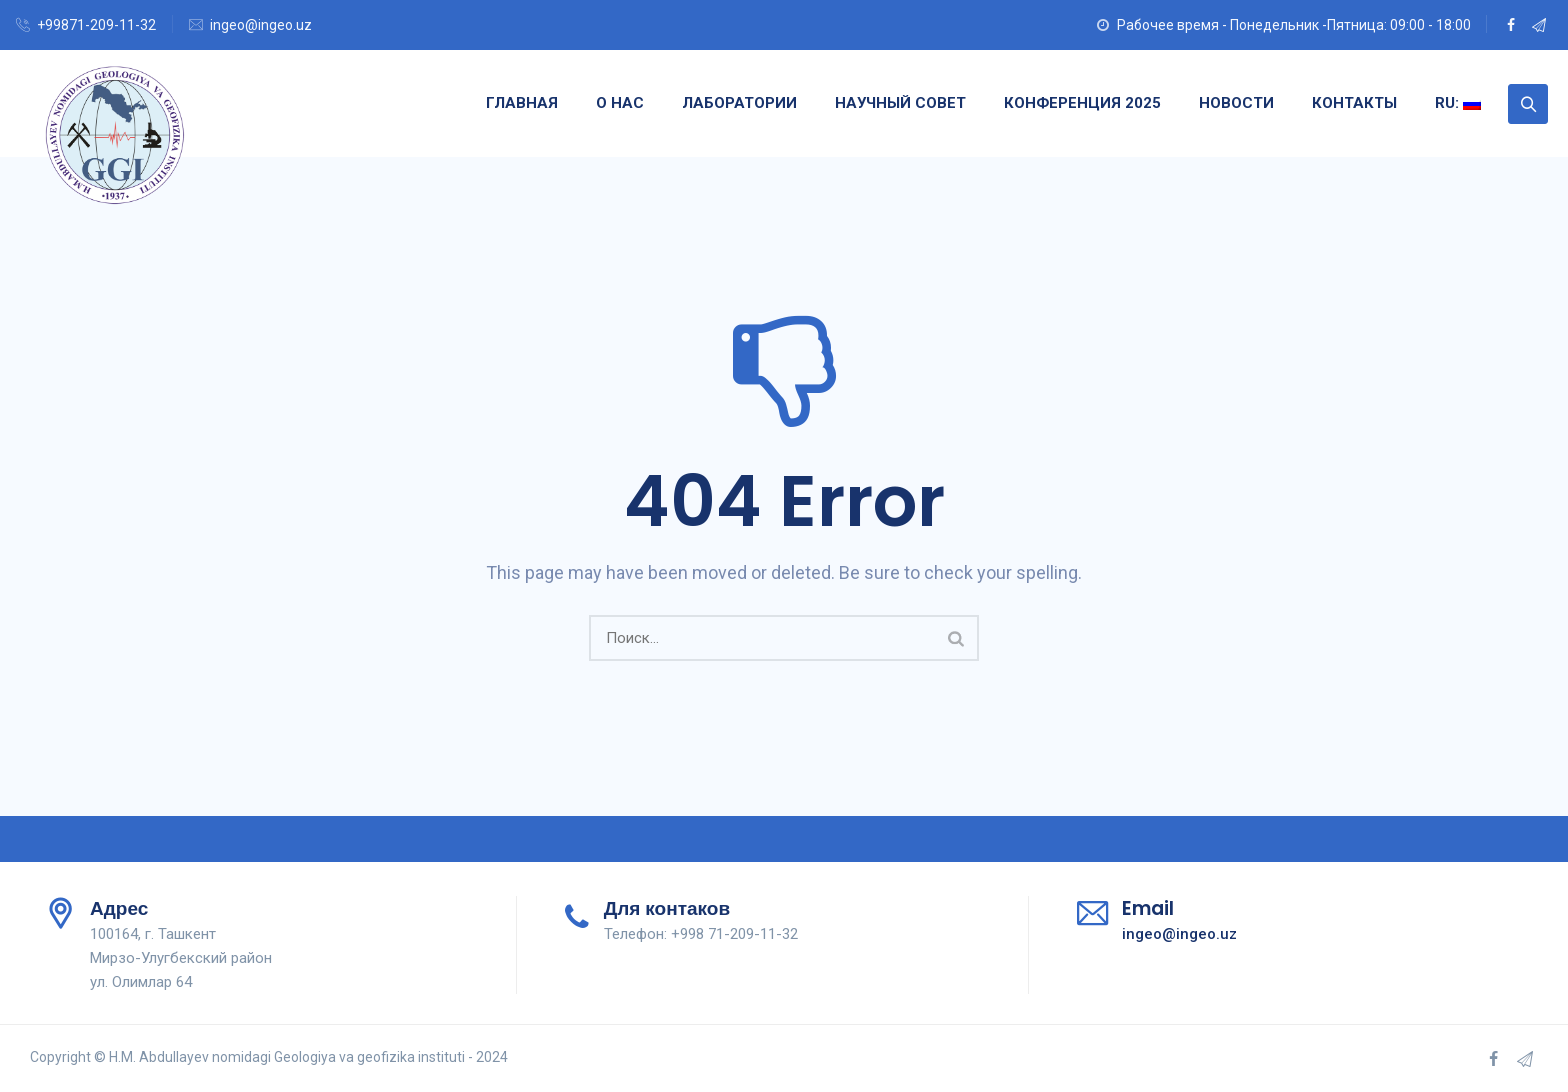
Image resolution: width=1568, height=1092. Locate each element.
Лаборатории (739, 103)
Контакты (1354, 103)
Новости (1236, 103)
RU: (1458, 103)
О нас (620, 103)
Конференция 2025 (1082, 103)
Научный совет (900, 103)
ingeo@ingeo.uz (261, 25)
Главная (522, 103)
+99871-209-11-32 (96, 25)
